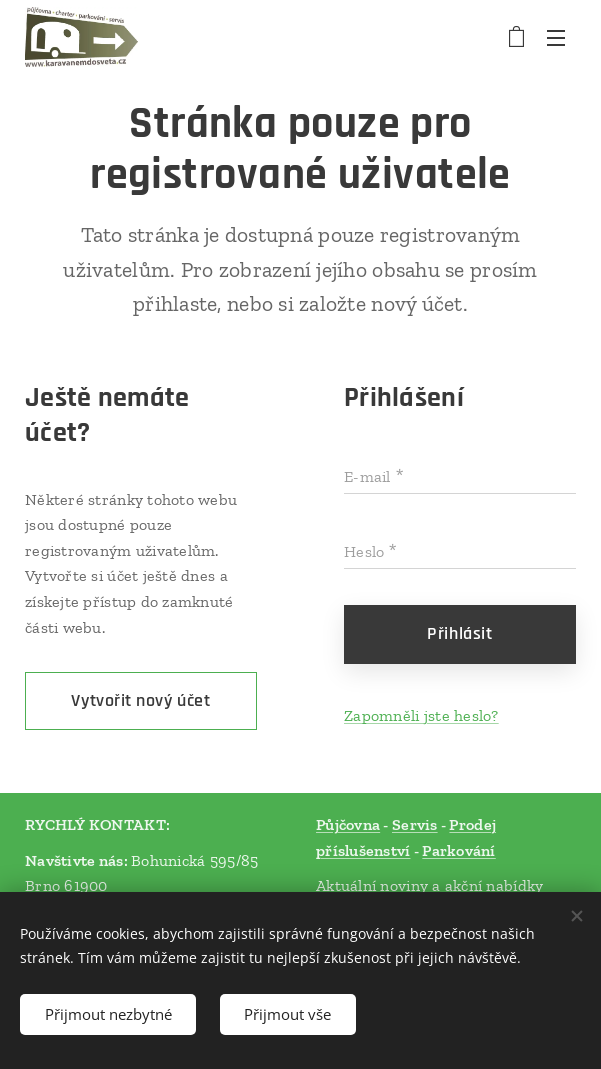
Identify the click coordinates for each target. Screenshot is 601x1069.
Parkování (458, 850)
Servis (414, 824)
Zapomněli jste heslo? (421, 714)
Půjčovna (348, 824)
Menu (556, 38)
